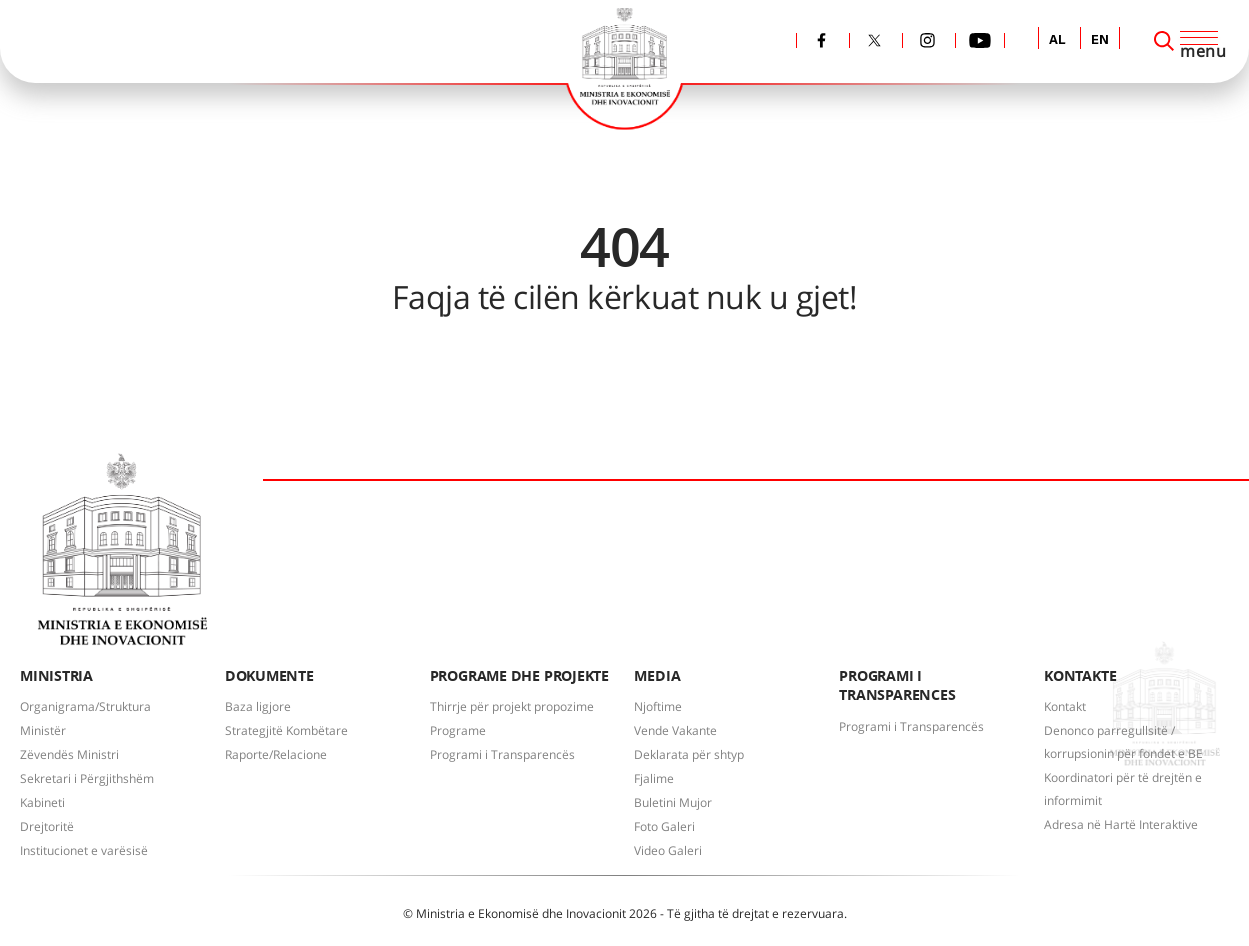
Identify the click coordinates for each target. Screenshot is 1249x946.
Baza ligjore (258, 706)
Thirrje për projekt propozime (512, 706)
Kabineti (42, 802)
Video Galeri (668, 850)
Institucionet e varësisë (84, 850)
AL (1057, 40)
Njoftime (658, 706)
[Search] (1164, 41)
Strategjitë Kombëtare (286, 730)
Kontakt (1065, 706)
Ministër (43, 730)
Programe (458, 730)
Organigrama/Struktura (85, 706)
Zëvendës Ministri (69, 754)
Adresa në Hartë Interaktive (1121, 824)
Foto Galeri (664, 826)
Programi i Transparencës (502, 754)
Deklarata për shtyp (689, 754)
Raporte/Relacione (276, 754)
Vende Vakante (675, 730)
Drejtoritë (47, 826)
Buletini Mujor (673, 802)
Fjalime (654, 778)
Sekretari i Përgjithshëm (87, 778)
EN (1100, 40)
